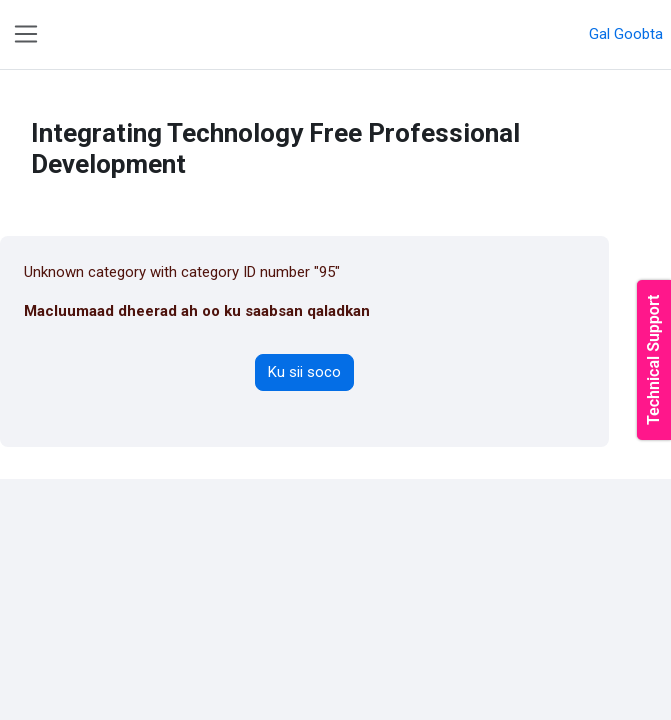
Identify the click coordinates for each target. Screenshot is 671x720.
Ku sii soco (304, 372)
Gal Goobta (626, 34)
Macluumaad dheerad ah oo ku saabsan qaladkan (197, 311)
